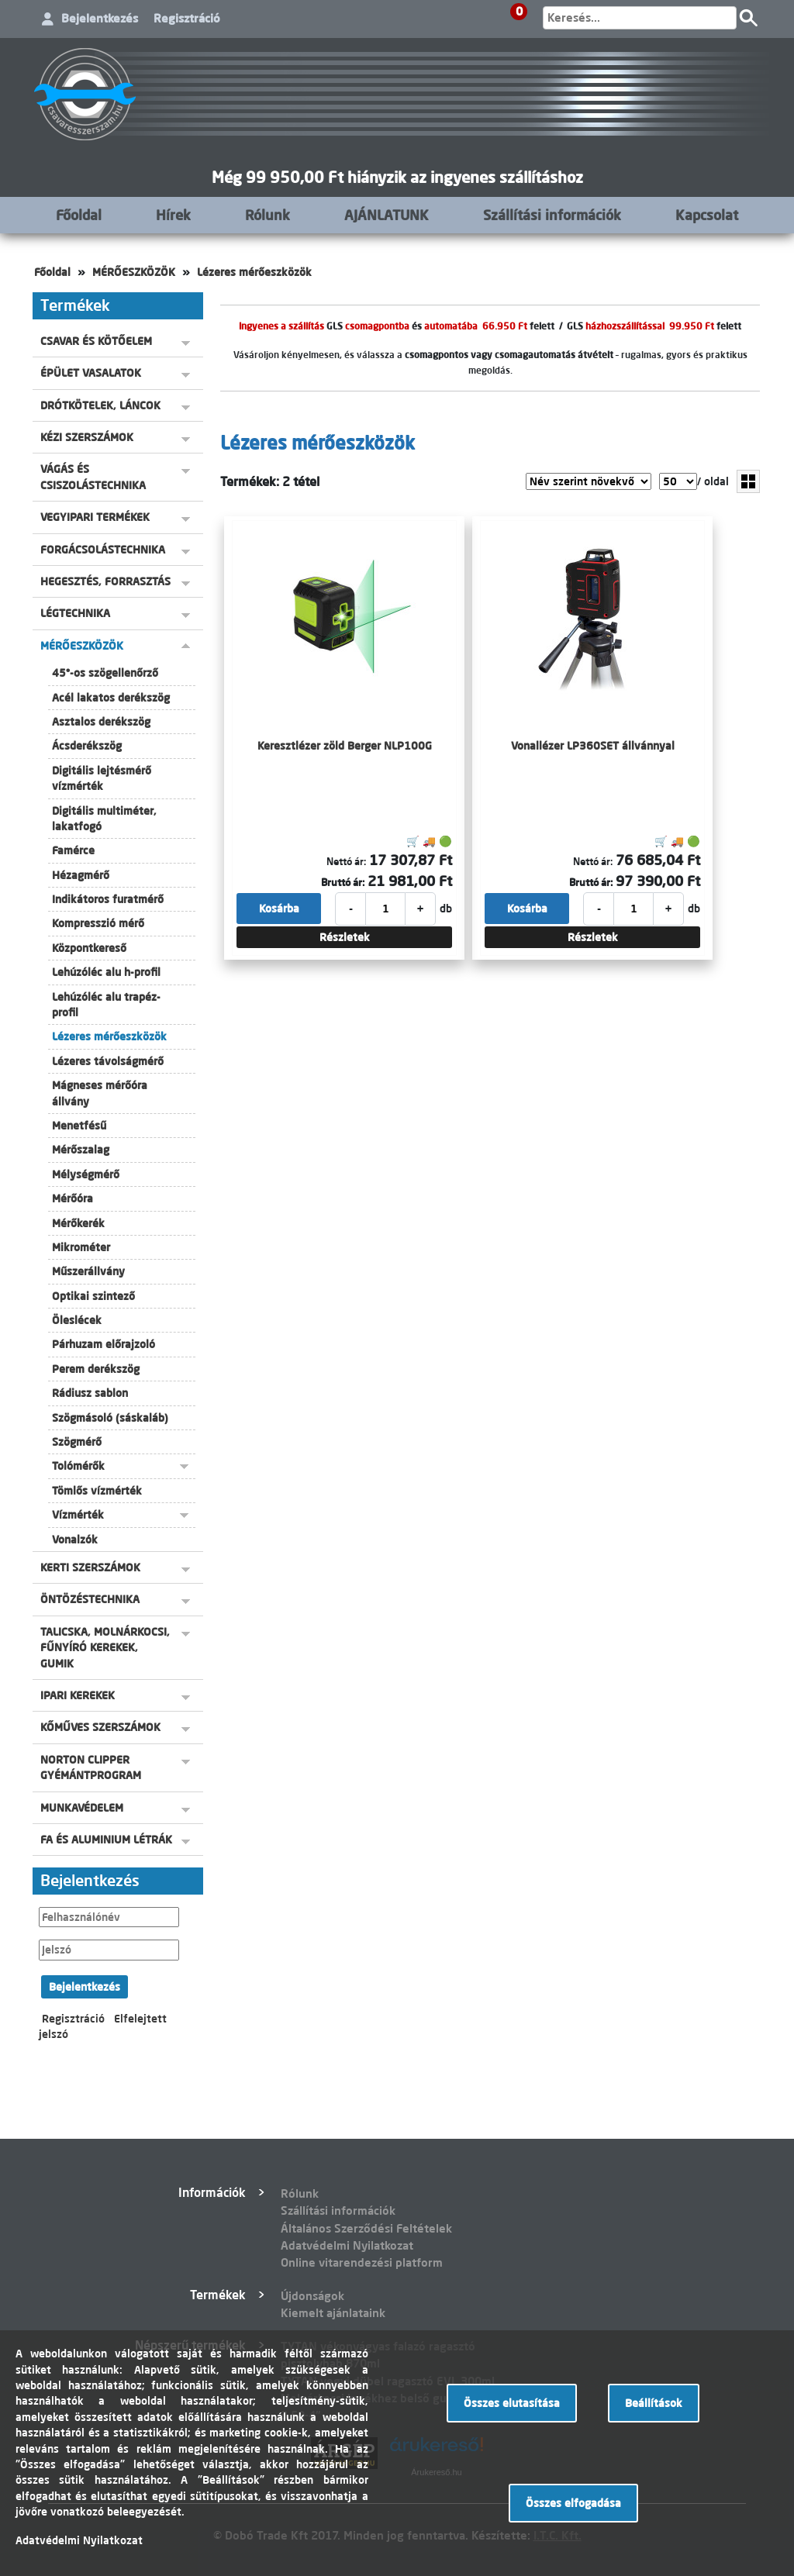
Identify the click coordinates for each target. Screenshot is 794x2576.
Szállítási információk (552, 214)
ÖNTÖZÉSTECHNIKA (90, 1599)
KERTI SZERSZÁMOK (90, 1567)
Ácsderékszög (87, 746)
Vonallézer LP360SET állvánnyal (593, 746)
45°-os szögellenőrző (105, 673)
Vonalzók (75, 1540)
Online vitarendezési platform (362, 2262)
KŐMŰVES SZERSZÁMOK (100, 1727)
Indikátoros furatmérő (108, 899)
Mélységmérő (85, 1174)
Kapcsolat (706, 214)
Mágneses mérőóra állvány (99, 1093)
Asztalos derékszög (101, 722)
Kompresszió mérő (98, 923)
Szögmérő (77, 1442)
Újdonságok (312, 2295)
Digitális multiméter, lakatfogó (104, 818)
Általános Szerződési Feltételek (366, 2228)
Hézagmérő (80, 875)
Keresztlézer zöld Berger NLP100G (344, 746)
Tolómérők (78, 1466)
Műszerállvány (88, 1271)
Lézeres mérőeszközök (254, 272)
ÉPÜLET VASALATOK (90, 373)
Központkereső (89, 948)
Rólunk (267, 214)
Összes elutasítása (512, 2403)
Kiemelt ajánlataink (333, 2312)
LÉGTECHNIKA (75, 613)
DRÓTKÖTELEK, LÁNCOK (100, 405)
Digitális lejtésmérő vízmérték (101, 778)
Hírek (173, 214)
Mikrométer (81, 1247)
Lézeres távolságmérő (108, 1061)
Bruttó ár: (342, 882)
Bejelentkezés (99, 18)
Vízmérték (78, 1515)
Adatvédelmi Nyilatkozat (347, 2245)
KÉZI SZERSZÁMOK (86, 437)
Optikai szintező (93, 1296)
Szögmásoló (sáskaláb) (110, 1418)
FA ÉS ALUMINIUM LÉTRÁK (106, 1840)
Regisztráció (187, 18)
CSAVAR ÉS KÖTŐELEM (96, 341)
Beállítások (653, 2403)
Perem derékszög (96, 1369)
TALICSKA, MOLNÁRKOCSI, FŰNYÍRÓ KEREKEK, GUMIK (105, 1648)
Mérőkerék (78, 1223)
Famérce (73, 850)
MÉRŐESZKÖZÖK (133, 272)
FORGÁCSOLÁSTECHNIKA (102, 550)
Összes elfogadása (573, 2503)
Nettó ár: (346, 861)
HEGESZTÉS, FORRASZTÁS (105, 581)
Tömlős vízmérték (97, 1491)
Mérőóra (72, 1198)
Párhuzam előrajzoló (103, 1344)
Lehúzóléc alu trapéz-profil (106, 1004)
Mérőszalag (80, 1150)
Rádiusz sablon (90, 1393)
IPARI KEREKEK (77, 1695)
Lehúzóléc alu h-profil (106, 972)
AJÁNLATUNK (386, 214)
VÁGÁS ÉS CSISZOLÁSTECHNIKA (93, 476)
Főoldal (79, 214)
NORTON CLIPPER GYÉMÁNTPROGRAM (90, 1767)
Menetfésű (79, 1126)
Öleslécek (77, 1320)
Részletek (344, 937)
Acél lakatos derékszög (111, 698)
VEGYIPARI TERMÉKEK (95, 517)
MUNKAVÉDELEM (81, 1808)
